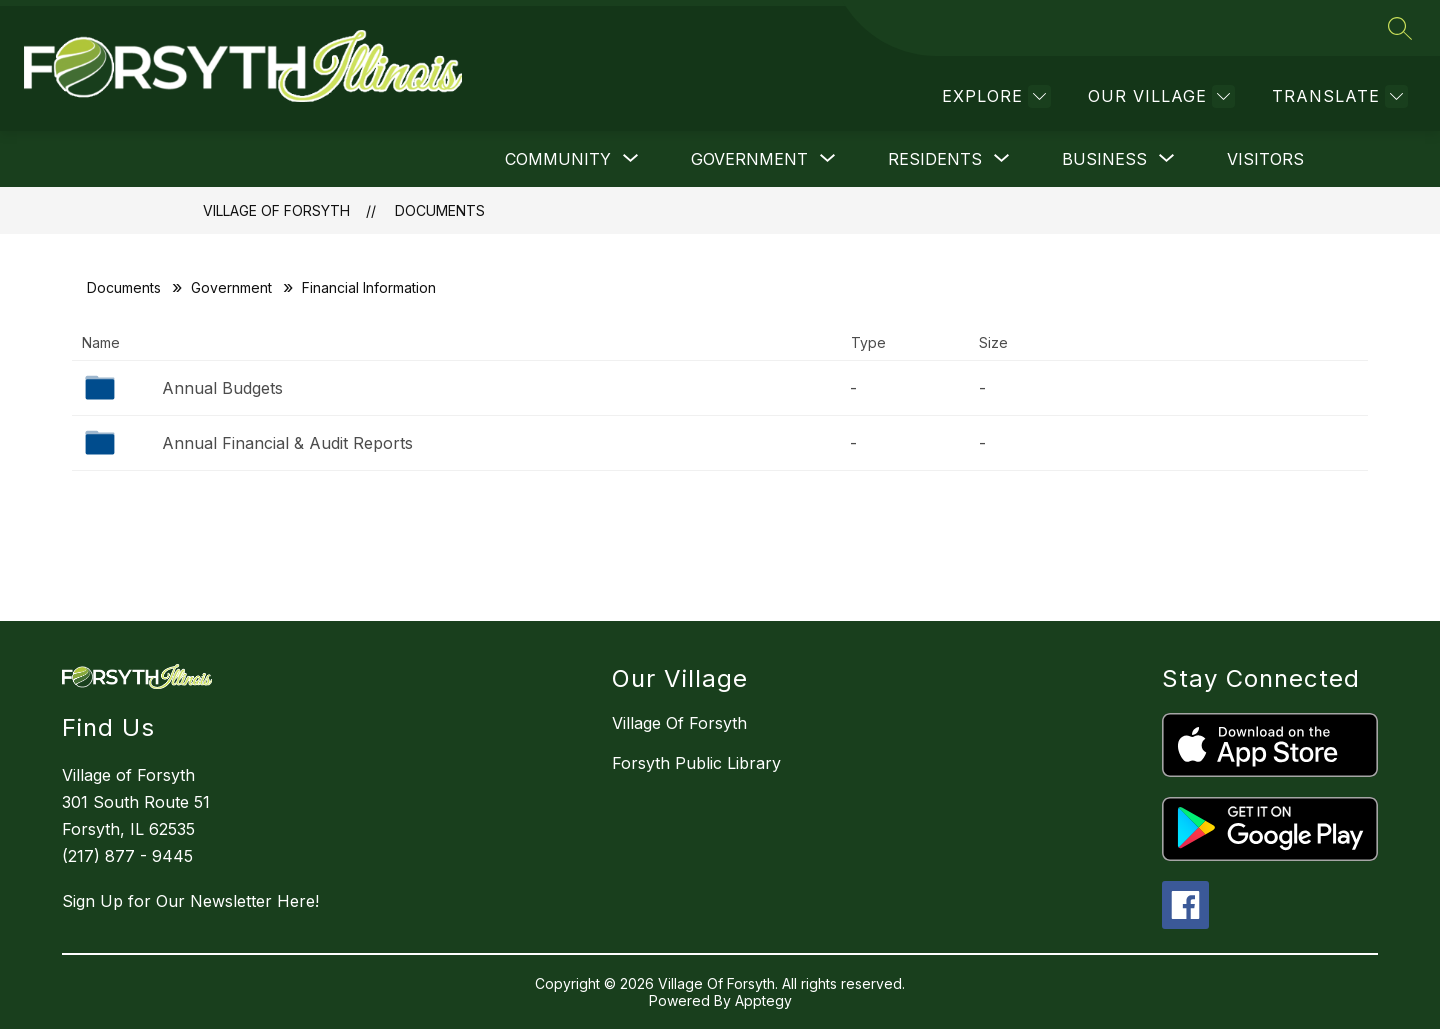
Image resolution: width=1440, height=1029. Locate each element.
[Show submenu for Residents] (935, 159)
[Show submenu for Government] (749, 159)
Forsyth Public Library (696, 763)
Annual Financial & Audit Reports (287, 443)
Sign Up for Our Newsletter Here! (190, 901)
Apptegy (763, 1000)
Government (231, 287)
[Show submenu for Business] (1104, 159)
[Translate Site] (1337, 96)
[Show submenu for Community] (558, 159)
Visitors (1265, 159)
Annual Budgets (222, 388)
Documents (440, 210)
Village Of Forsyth (276, 210)
